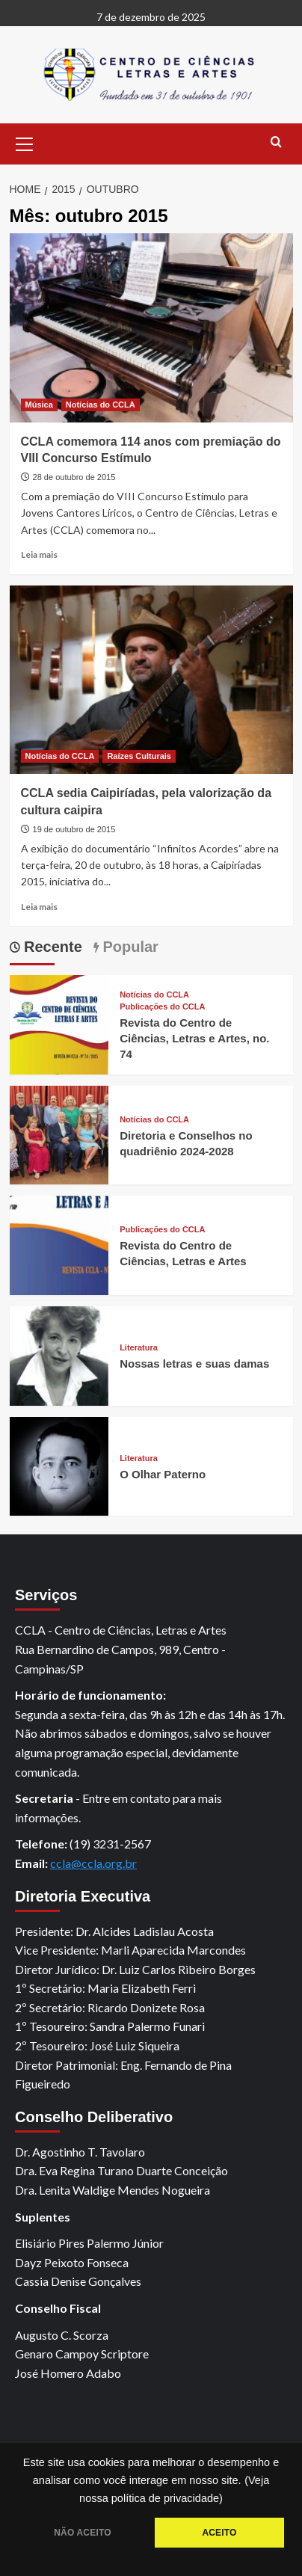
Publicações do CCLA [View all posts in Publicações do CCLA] (162, 1007)
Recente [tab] (51, 946)
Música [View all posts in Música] (39, 404)
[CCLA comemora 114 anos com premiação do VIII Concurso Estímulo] (151, 327)
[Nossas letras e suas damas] (59, 1354)
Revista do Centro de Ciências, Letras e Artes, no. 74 (194, 1038)
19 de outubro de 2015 (74, 829)
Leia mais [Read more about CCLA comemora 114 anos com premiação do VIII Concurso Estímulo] (39, 554)
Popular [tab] (128, 946)
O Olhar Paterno (163, 1474)
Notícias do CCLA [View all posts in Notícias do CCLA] (100, 404)
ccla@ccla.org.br (93, 1863)
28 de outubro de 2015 (74, 477)
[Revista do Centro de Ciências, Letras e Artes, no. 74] (59, 1023)
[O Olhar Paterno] (59, 1464)
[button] (25, 142)
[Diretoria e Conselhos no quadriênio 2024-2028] (59, 1133)
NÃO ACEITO (82, 2532)
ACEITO (219, 2532)
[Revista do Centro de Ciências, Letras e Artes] (59, 1244)
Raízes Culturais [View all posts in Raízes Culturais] (139, 755)
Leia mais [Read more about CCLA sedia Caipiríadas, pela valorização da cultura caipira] (39, 906)
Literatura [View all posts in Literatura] (139, 1348)
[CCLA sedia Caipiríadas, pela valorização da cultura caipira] (151, 680)
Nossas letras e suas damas (194, 1363)
